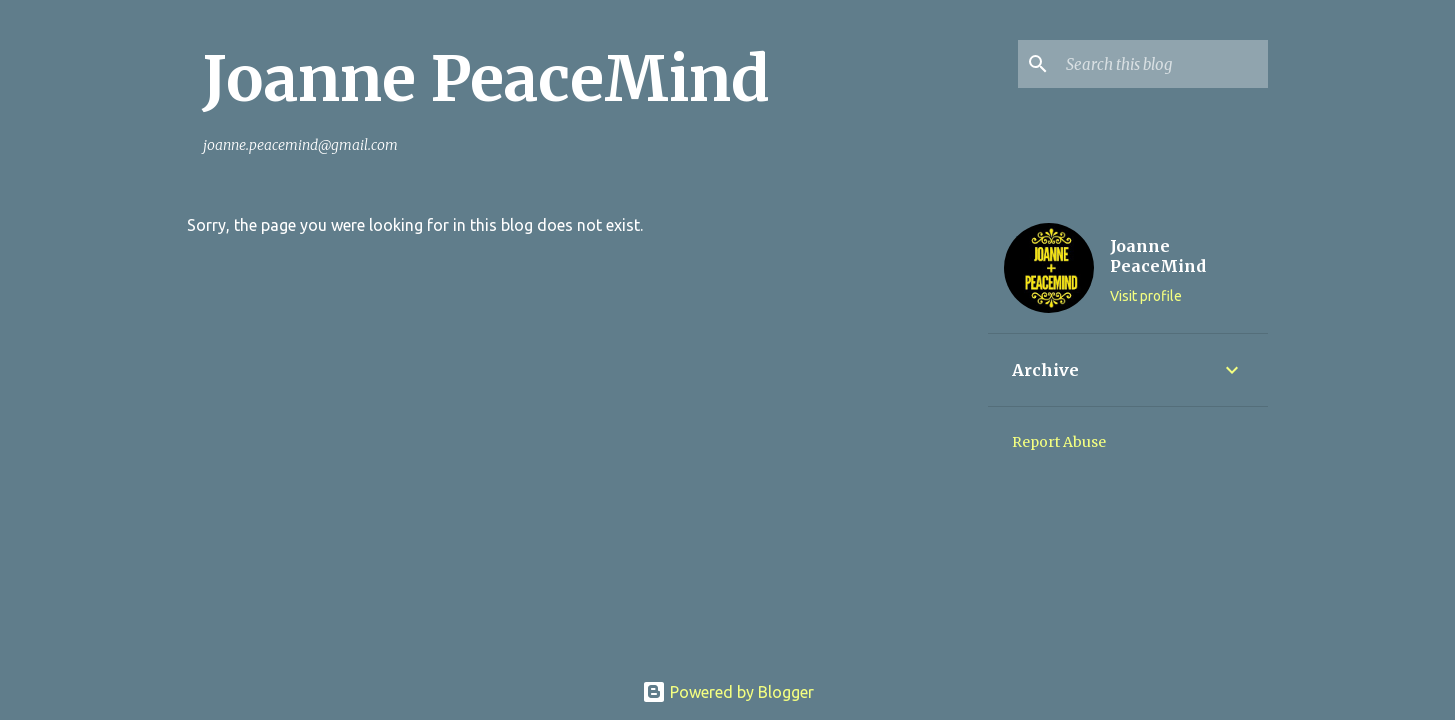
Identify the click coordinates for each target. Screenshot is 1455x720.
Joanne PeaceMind (486, 79)
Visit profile (1146, 296)
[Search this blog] (1163, 64)
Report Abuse (1059, 442)
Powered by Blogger (728, 692)
